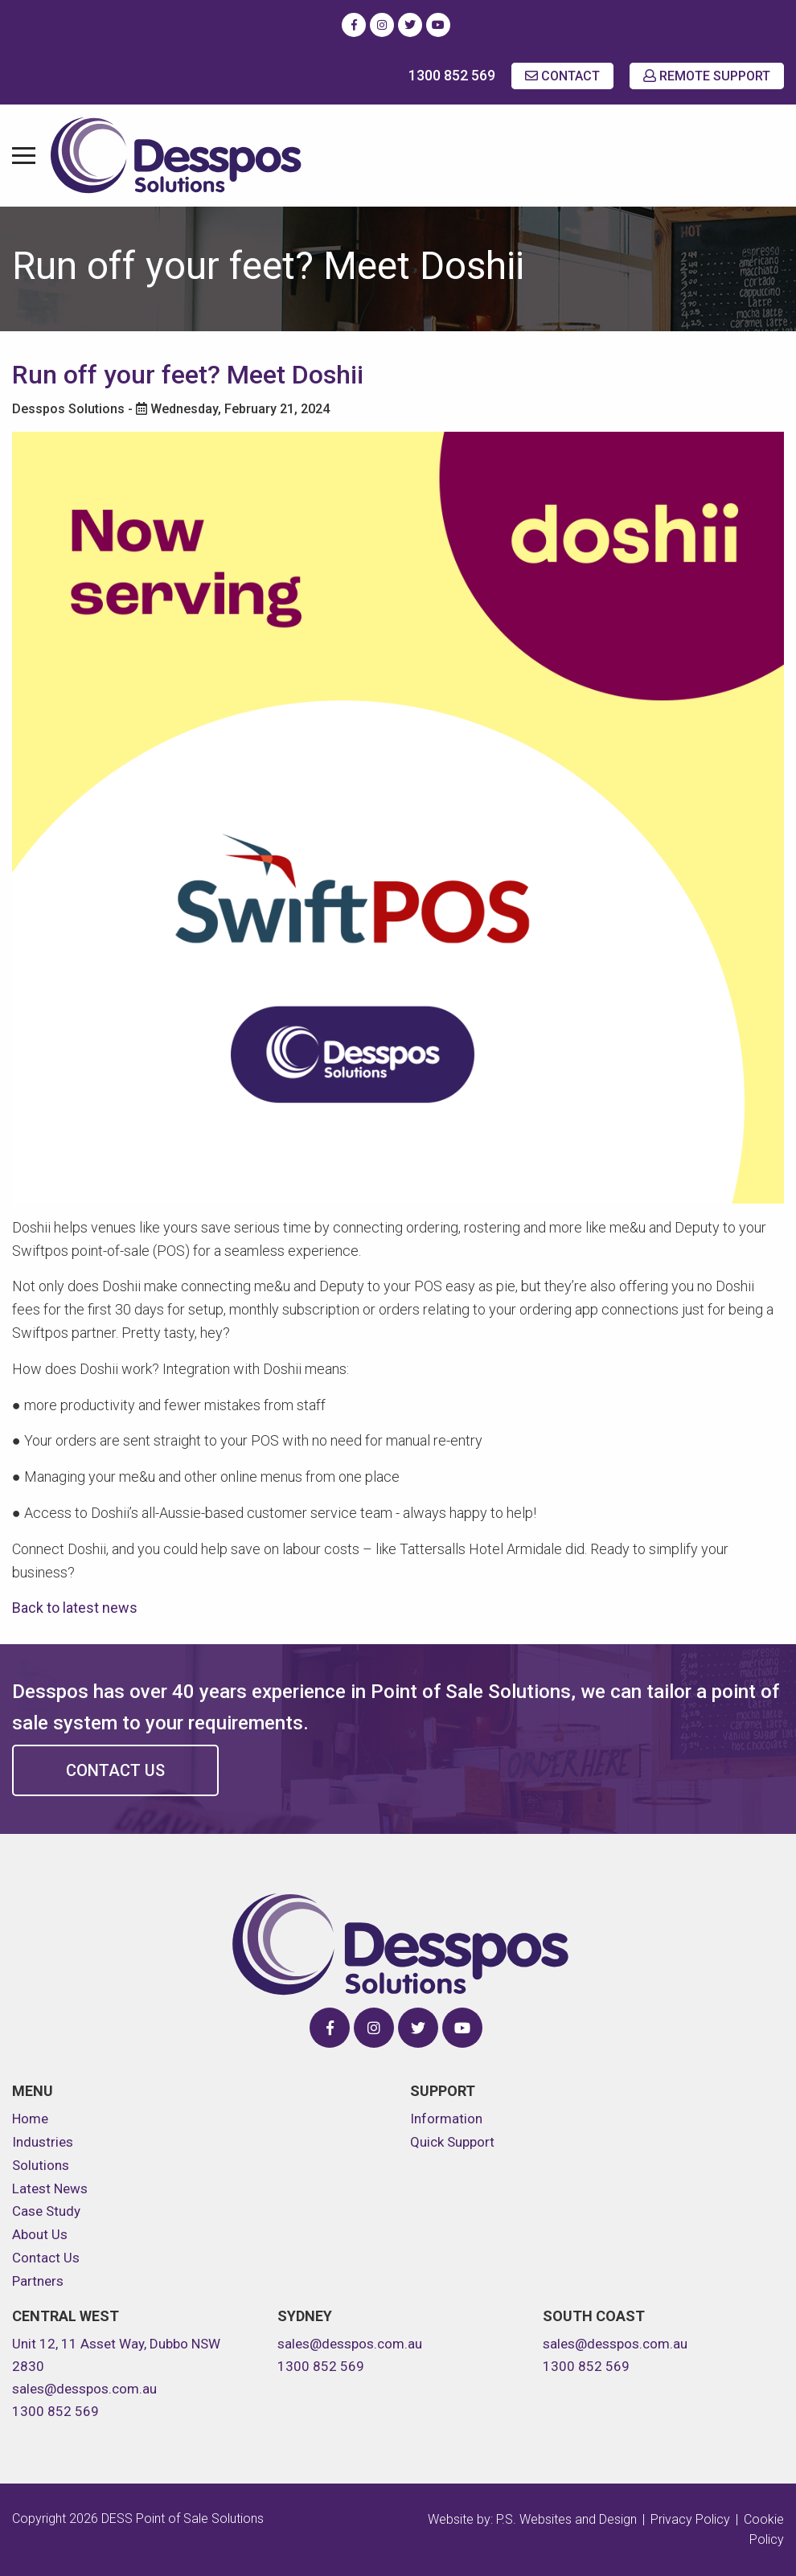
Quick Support (452, 2142)
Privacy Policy (690, 2519)
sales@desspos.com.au (84, 2389)
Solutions (40, 2165)
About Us (40, 2234)
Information (446, 2118)
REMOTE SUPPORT (706, 76)
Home (30, 2118)
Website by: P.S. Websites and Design (532, 2519)
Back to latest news (74, 1607)
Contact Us (115, 1770)
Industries (42, 2142)
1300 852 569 (451, 75)
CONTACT (562, 76)
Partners (38, 2281)
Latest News (50, 2188)
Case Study (46, 2211)
